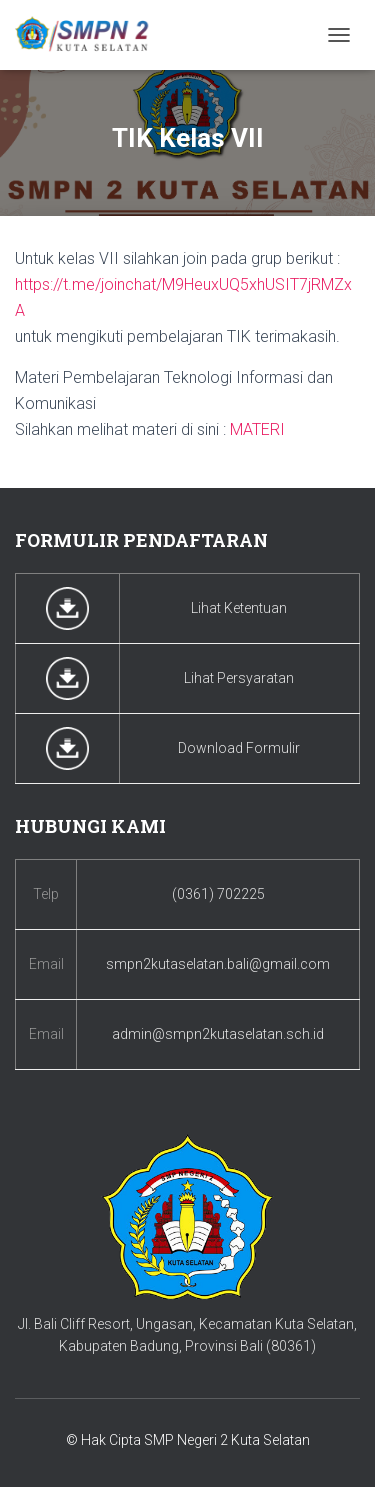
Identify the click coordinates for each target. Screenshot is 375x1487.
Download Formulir (239, 748)
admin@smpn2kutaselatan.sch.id (218, 1034)
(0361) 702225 (218, 894)
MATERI (257, 429)
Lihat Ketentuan (239, 608)
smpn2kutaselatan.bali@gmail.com (218, 964)
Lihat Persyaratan (239, 678)
